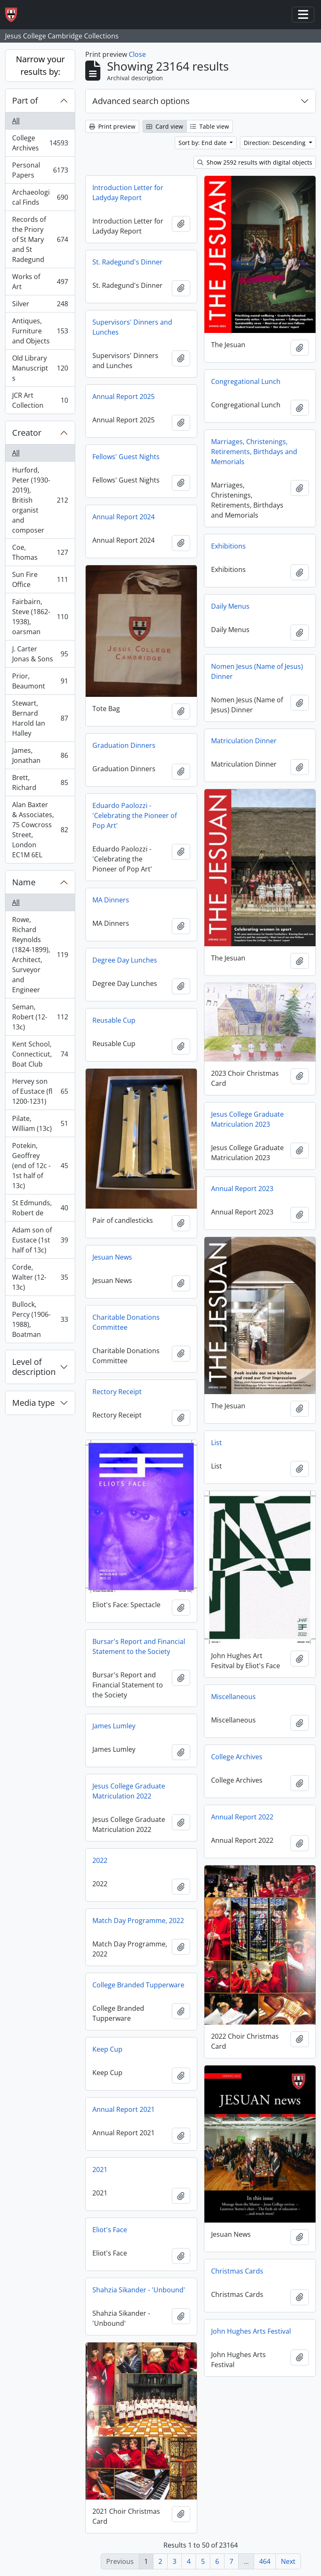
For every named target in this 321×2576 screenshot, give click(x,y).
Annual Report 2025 (123, 396)
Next (288, 2561)
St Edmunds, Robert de (40, 1207)
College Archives (40, 142)
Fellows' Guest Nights (126, 456)
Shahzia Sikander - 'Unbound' (138, 2289)
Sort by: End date (203, 143)
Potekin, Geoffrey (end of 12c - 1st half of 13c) (40, 1165)
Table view (209, 126)
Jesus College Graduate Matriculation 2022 (128, 1791)
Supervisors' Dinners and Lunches (132, 327)
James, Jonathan (40, 755)
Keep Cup (107, 2049)
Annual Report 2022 (242, 1816)
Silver (40, 305)
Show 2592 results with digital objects (254, 162)
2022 (99, 1860)
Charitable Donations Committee (126, 1322)
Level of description (34, 1366)
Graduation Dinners (123, 745)
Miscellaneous (233, 1696)
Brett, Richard (40, 782)
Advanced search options (141, 101)
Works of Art (40, 281)
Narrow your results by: (40, 65)
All (16, 120)
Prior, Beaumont (40, 681)
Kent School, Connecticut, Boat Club (40, 1054)
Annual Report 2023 (242, 1188)
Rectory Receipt (117, 1391)
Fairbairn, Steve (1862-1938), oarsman (40, 616)
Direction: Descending (275, 143)
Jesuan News (112, 1257)
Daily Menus (230, 606)
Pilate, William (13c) (40, 1123)
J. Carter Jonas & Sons (40, 653)
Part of (25, 100)
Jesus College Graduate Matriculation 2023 (247, 1119)
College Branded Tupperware (138, 1984)
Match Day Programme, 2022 (138, 1920)
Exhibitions (228, 546)
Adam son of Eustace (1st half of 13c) (40, 1240)
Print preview (112, 126)
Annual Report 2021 (123, 2109)
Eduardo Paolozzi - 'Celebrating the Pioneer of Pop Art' (134, 815)
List (216, 1442)
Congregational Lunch (245, 381)
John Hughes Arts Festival (251, 2331)
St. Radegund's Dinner (127, 262)
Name (24, 882)
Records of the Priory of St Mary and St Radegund (40, 239)
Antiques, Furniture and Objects (40, 330)
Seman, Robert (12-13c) (40, 1016)
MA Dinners (110, 899)
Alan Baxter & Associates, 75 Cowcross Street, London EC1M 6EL (40, 829)
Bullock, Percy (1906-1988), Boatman (40, 1319)
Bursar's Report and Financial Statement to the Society (138, 1646)
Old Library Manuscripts (40, 368)
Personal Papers (40, 170)
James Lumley (113, 1725)
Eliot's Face (109, 2229)
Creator (26, 432)
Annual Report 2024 (123, 516)
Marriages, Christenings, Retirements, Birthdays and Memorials (254, 451)
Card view (164, 126)
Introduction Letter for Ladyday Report (127, 192)
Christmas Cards (237, 2271)
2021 (99, 2169)
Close (137, 54)
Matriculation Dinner (244, 740)
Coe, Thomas (40, 552)
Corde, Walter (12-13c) (40, 1277)
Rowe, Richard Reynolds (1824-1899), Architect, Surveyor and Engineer (40, 954)
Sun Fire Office (40, 579)
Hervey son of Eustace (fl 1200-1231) (40, 1091)
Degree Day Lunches (124, 960)
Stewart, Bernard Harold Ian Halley (40, 718)
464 (264, 2561)
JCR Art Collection (40, 400)
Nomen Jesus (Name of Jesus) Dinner (257, 671)
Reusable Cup (113, 1020)
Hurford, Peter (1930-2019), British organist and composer (40, 500)
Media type (33, 1402)
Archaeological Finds (40, 197)
